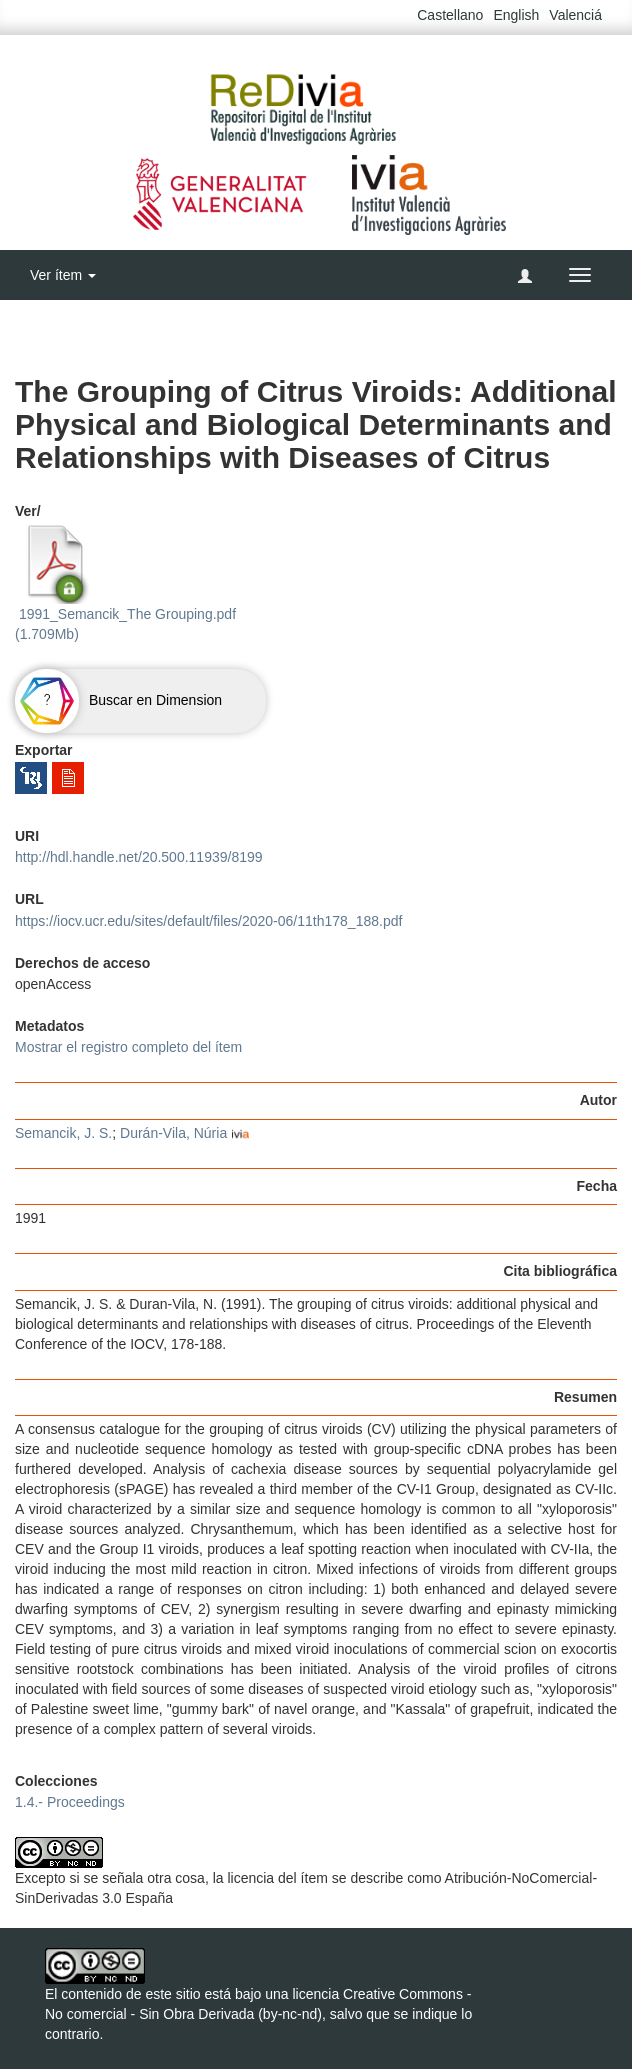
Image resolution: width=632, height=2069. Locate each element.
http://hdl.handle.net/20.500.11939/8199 (139, 857)
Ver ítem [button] (63, 275)
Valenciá (575, 15)
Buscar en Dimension (118, 700)
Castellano (450, 15)
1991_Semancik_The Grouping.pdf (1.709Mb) (125, 583)
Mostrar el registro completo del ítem (128, 1047)
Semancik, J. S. (63, 1133)
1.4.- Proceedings (70, 1802)
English (516, 15)
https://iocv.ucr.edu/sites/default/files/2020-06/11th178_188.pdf (208, 921)
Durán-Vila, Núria (173, 1133)
